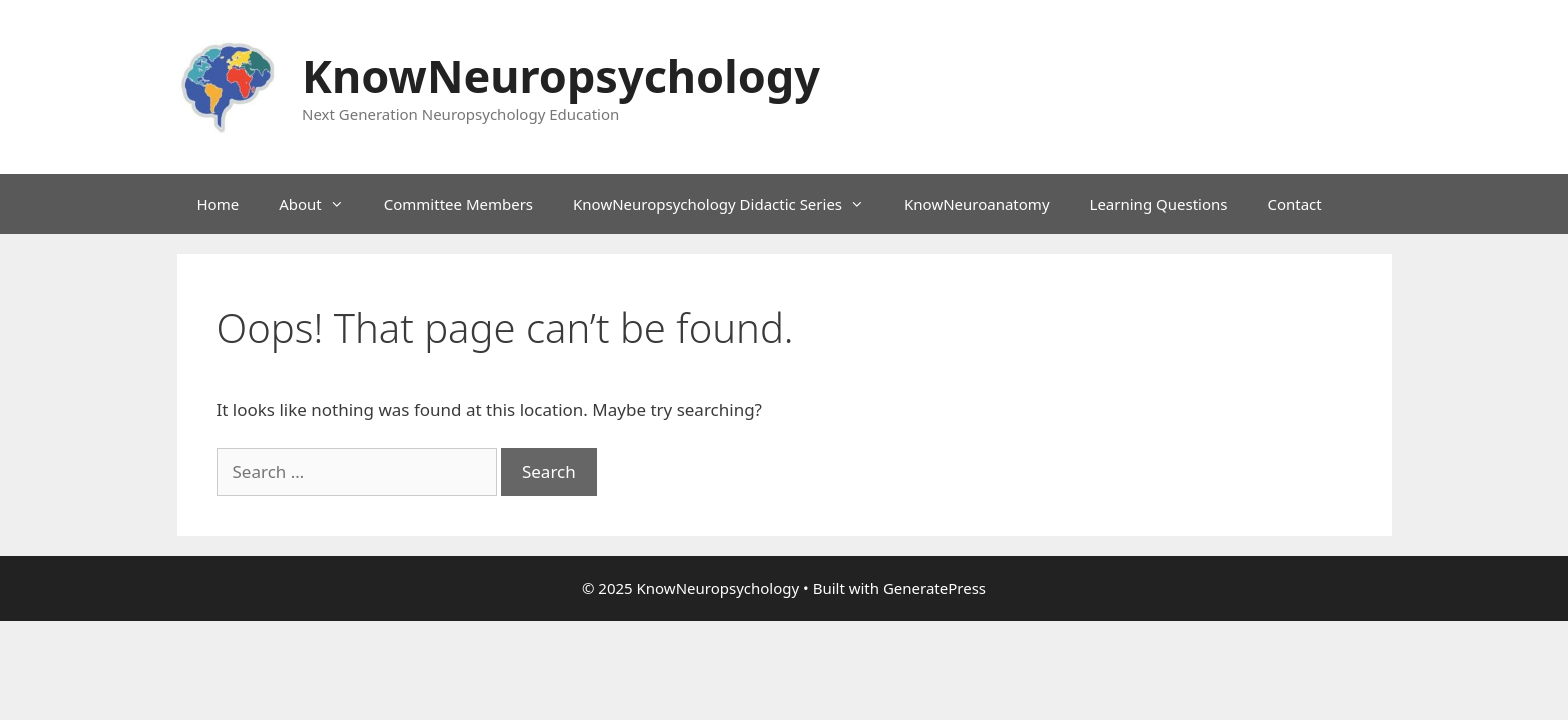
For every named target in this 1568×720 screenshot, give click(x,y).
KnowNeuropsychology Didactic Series (728, 204)
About (321, 204)
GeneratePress (934, 588)
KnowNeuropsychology (561, 75)
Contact (1294, 204)
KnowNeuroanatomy (977, 204)
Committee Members (458, 204)
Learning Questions (1159, 204)
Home (218, 204)
